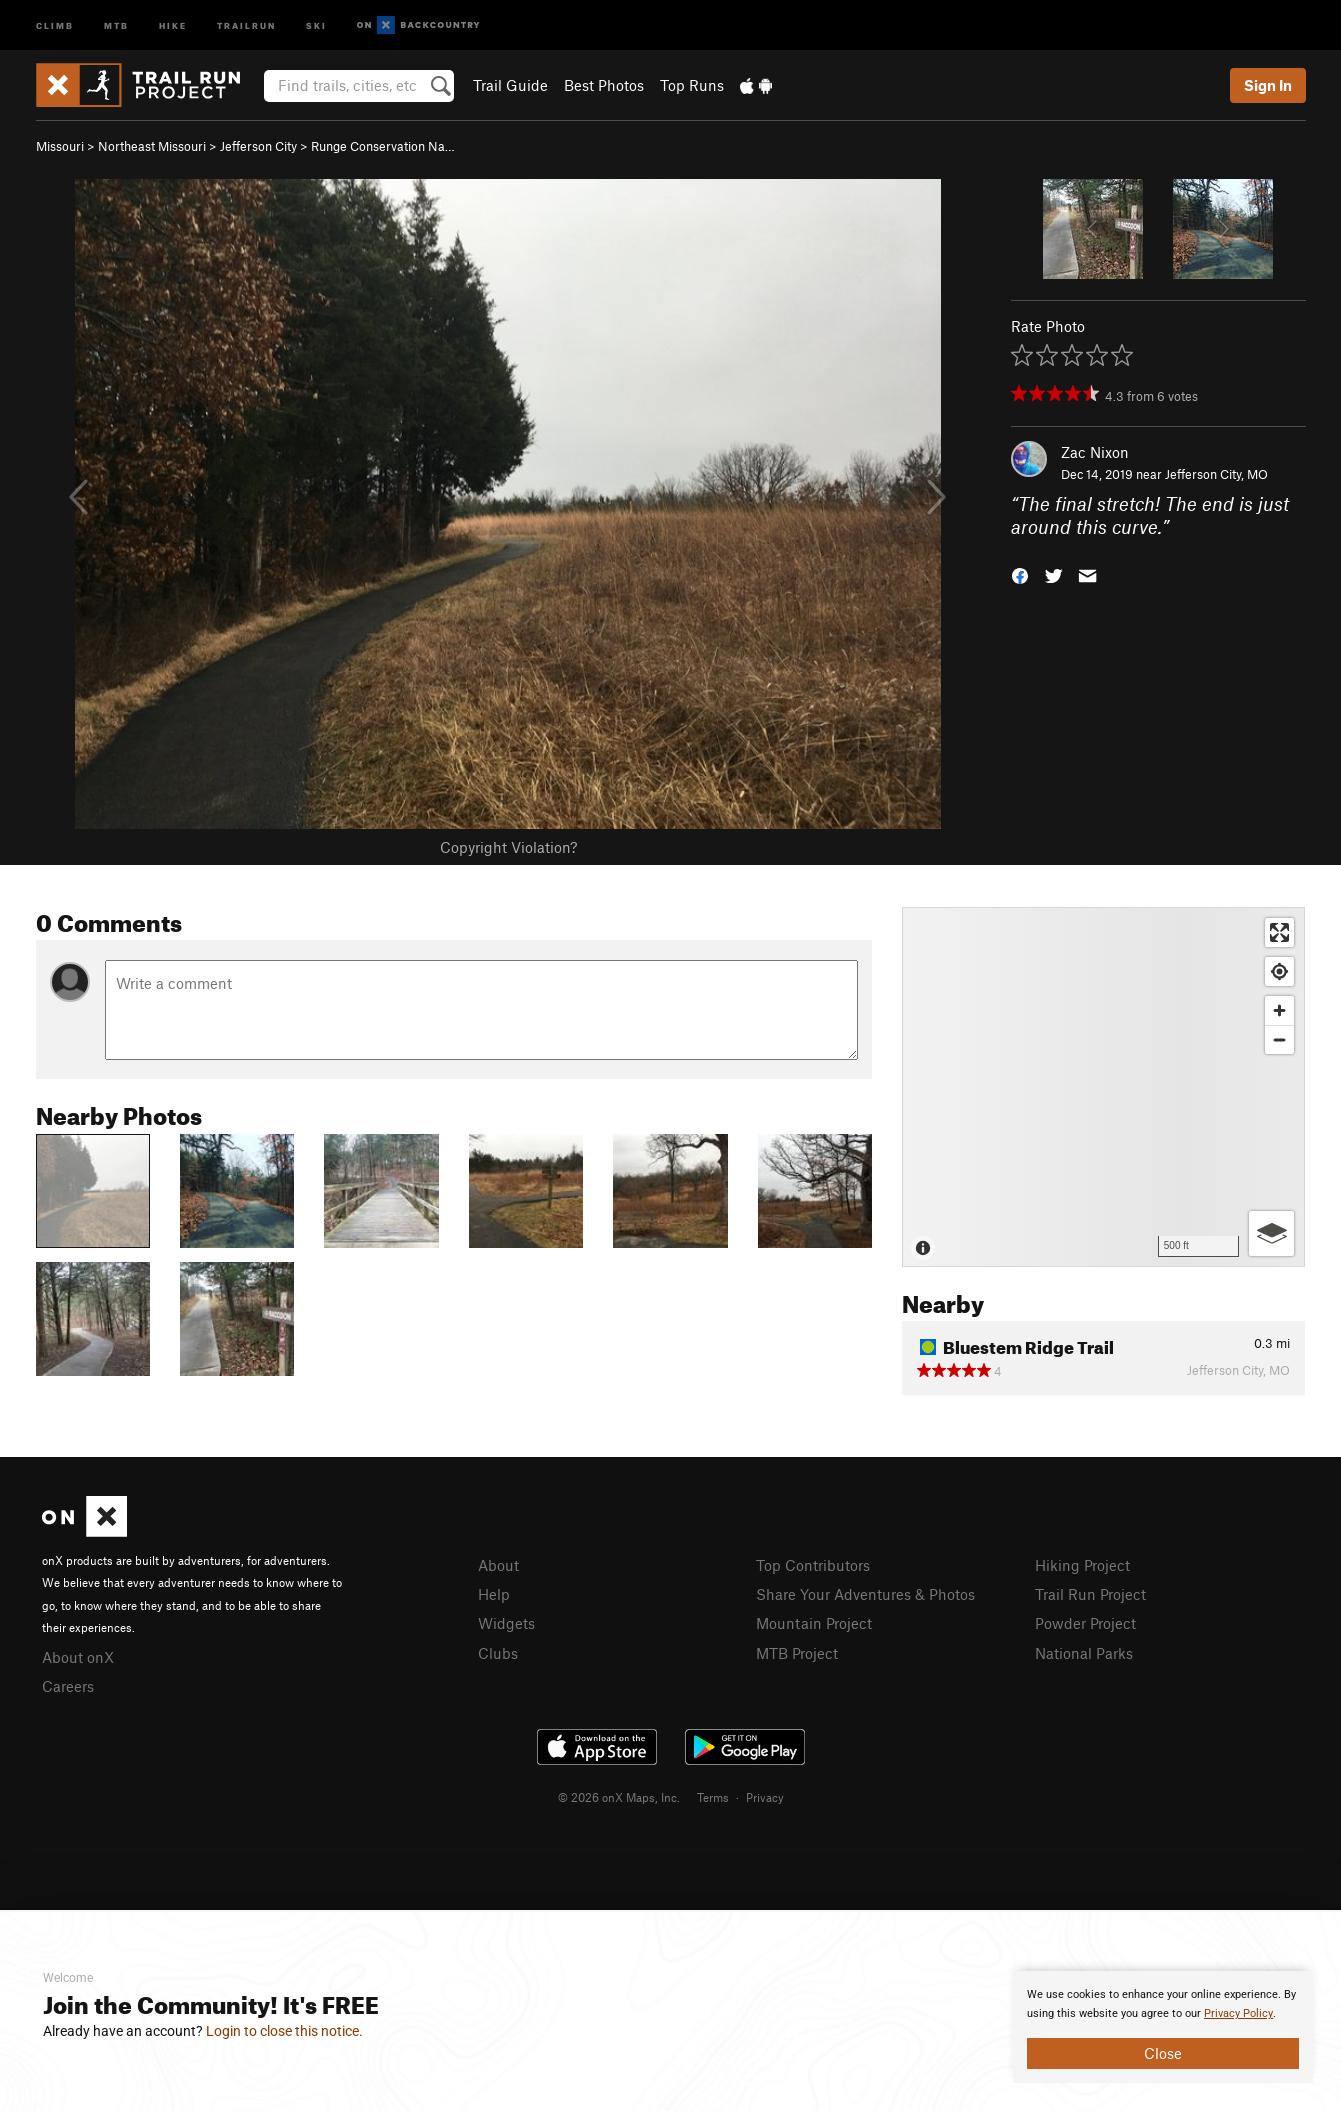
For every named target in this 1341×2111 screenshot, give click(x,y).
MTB (116, 24)
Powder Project (1085, 1623)
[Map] (1103, 1087)
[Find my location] (1279, 971)
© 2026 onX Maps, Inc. (619, 1797)
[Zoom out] (1279, 1039)
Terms (713, 1797)
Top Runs (692, 85)
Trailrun (246, 24)
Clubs (498, 1653)
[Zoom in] (1279, 1010)
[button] (1020, 573)
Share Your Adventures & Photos (865, 1594)
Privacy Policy (1238, 2013)
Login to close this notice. (284, 2031)
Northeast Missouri (152, 146)
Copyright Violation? (508, 847)
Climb (55, 24)
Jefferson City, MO (1216, 474)
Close (1163, 2053)
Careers (68, 1686)
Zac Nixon (1095, 452)
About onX (78, 1657)
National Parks (1084, 1653)
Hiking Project (1082, 1565)
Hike (173, 24)
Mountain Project (814, 1623)
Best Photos (604, 85)
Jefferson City (258, 146)
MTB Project (797, 1653)
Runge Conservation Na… (383, 146)
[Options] (1271, 1233)
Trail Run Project (1090, 1594)
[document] (1163, 2027)
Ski (316, 24)
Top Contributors (813, 1565)
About (498, 1565)
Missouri (60, 146)
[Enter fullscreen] (1279, 932)
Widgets (506, 1623)
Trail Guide (510, 85)
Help (494, 1594)
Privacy (765, 1797)
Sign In (1268, 85)
